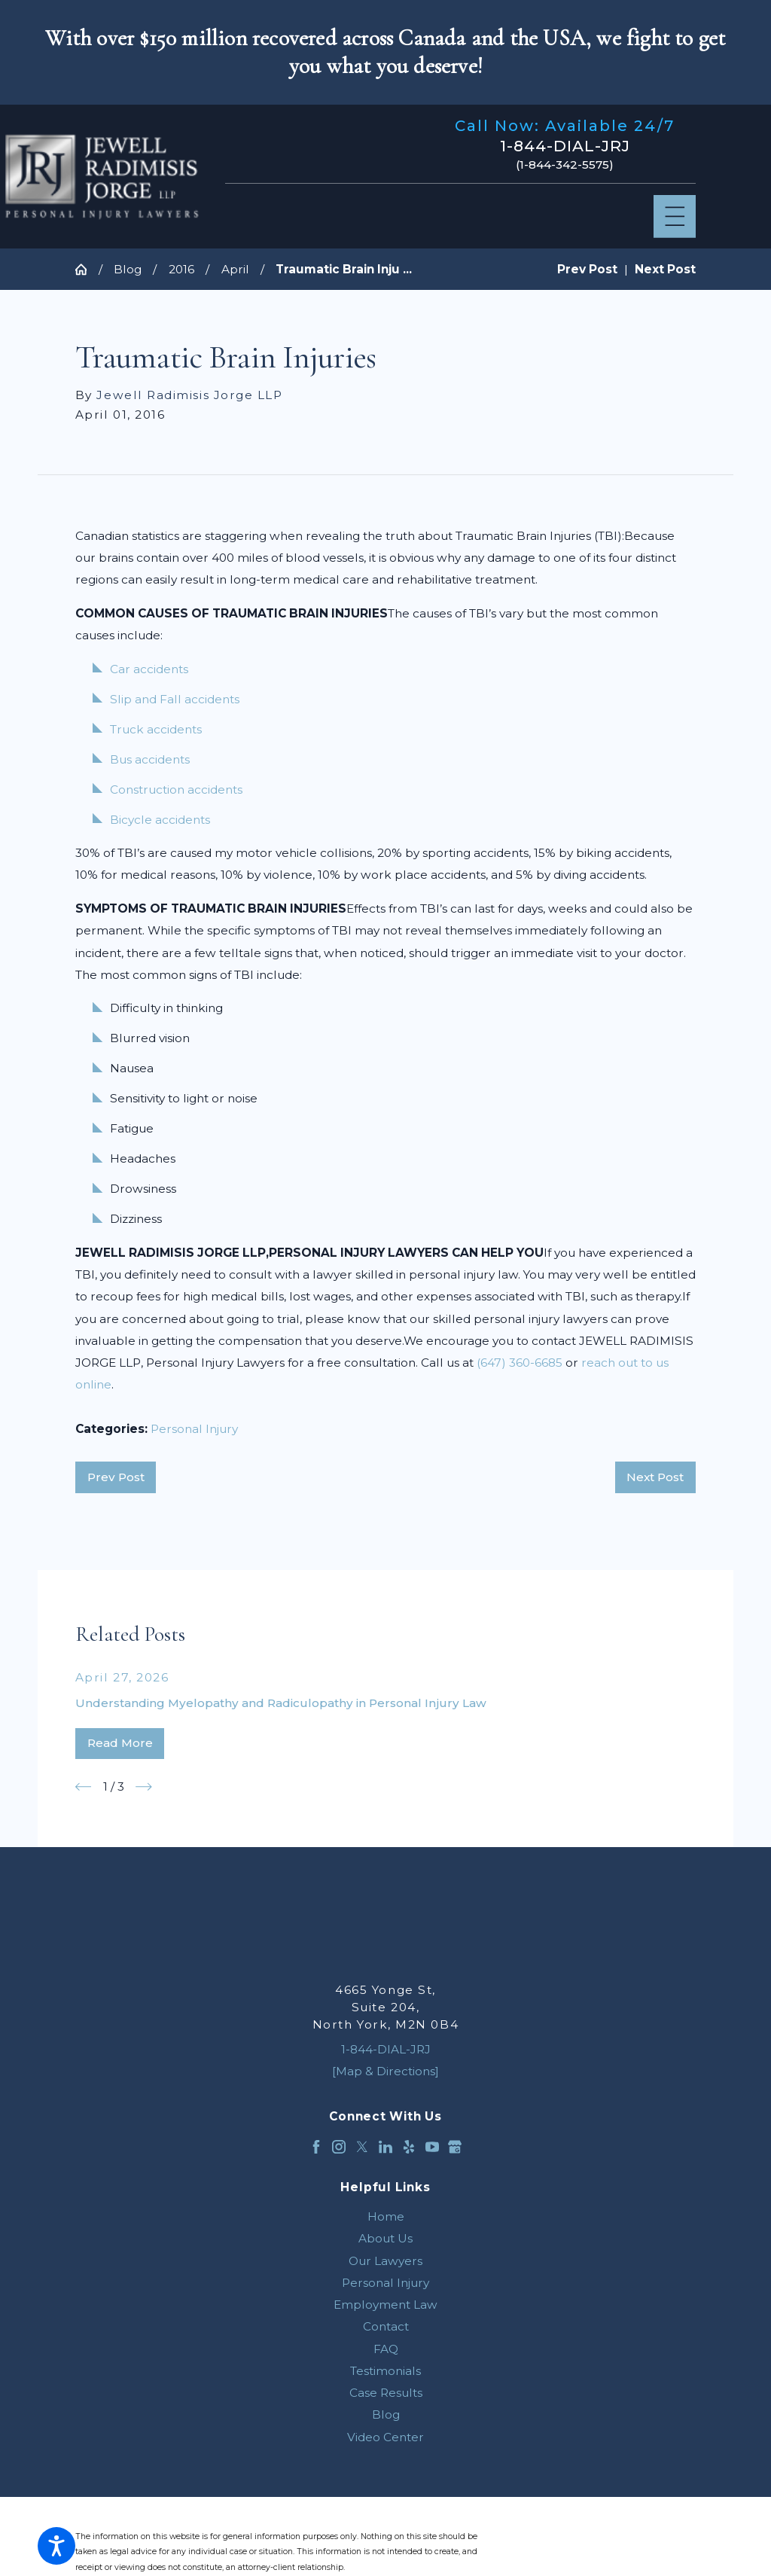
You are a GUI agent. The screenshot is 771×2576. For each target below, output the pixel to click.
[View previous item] (83, 1787)
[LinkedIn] (385, 2147)
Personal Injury (194, 1429)
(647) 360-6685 (519, 1362)
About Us (385, 2238)
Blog (128, 269)
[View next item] (144, 1787)
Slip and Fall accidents (174, 699)
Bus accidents (150, 759)
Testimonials (385, 2371)
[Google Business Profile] (455, 2147)
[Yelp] (409, 2147)
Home (385, 2216)
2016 (181, 269)
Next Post (655, 1477)
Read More (120, 1743)
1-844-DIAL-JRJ (565, 146)
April (235, 269)
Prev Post (116, 1477)
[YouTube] (432, 2147)
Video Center (385, 2437)
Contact (386, 2326)
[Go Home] (87, 269)
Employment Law (385, 2304)
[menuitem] (385, 2216)
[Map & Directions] (385, 2071)
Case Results (385, 2392)
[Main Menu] (675, 216)
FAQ (385, 2349)
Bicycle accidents (160, 819)
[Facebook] (316, 2147)
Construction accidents (176, 789)
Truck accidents (156, 729)
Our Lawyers (385, 2261)
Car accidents (149, 669)
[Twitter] (362, 2147)
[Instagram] (339, 2147)
